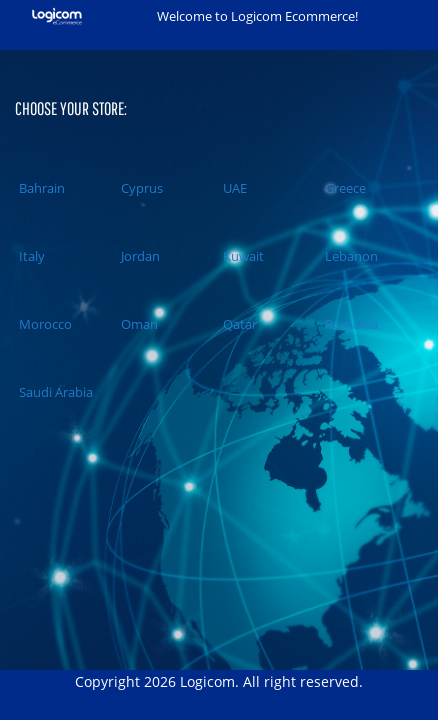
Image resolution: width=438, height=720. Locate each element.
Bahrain (40, 188)
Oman (137, 324)
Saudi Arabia (54, 392)
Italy (30, 256)
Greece (343, 188)
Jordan (138, 256)
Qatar (238, 324)
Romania (349, 324)
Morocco (43, 324)
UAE (233, 188)
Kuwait (241, 256)
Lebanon (349, 256)
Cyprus (140, 188)
